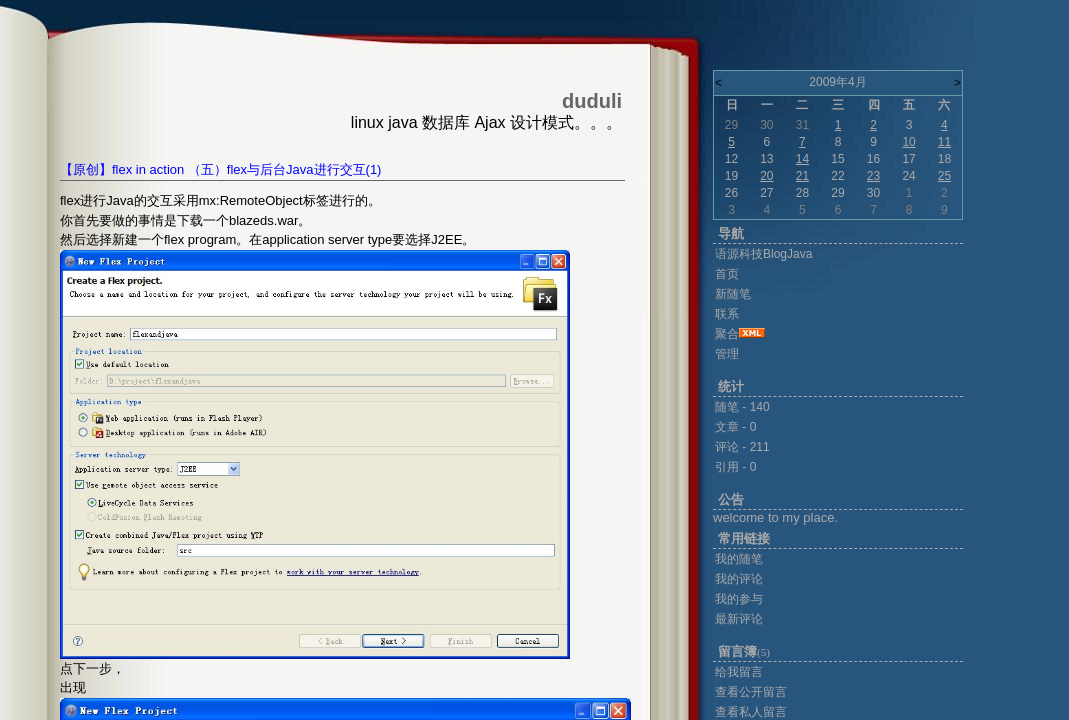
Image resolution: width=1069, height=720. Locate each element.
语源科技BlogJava (763, 254)
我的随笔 (739, 559)
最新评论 (739, 619)
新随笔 (733, 294)
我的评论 (739, 579)
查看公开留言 (751, 692)
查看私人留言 (751, 712)
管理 (727, 354)
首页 (727, 274)
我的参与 (739, 599)
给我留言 (739, 672)
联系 (727, 314)
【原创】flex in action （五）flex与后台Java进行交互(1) (220, 169)
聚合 (727, 334)
